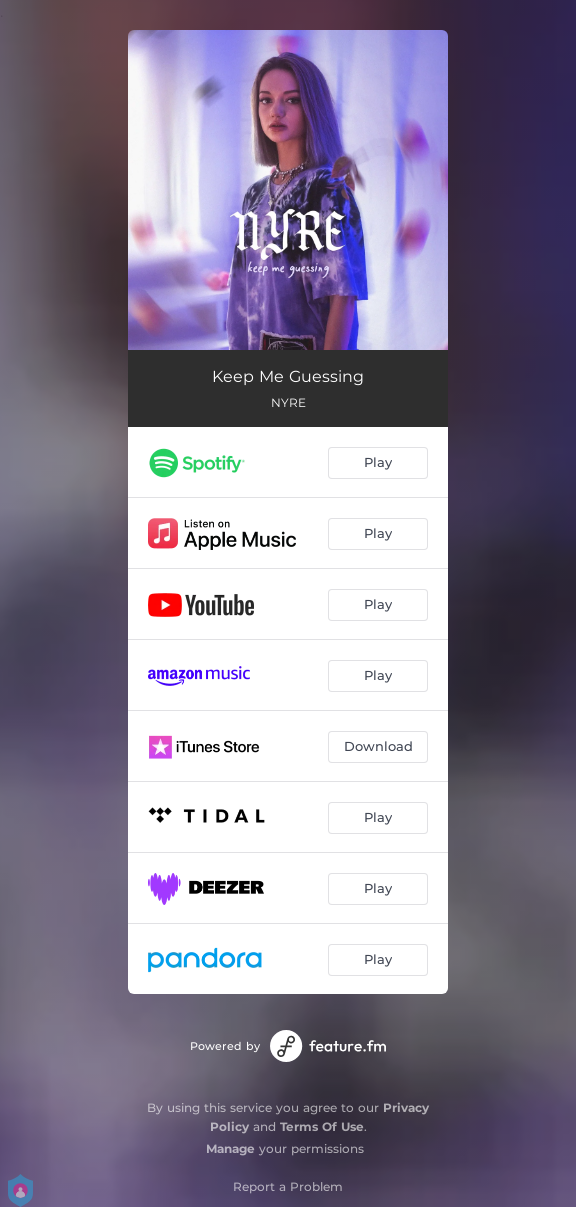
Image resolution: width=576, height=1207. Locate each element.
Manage (230, 1148)
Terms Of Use (322, 1126)
